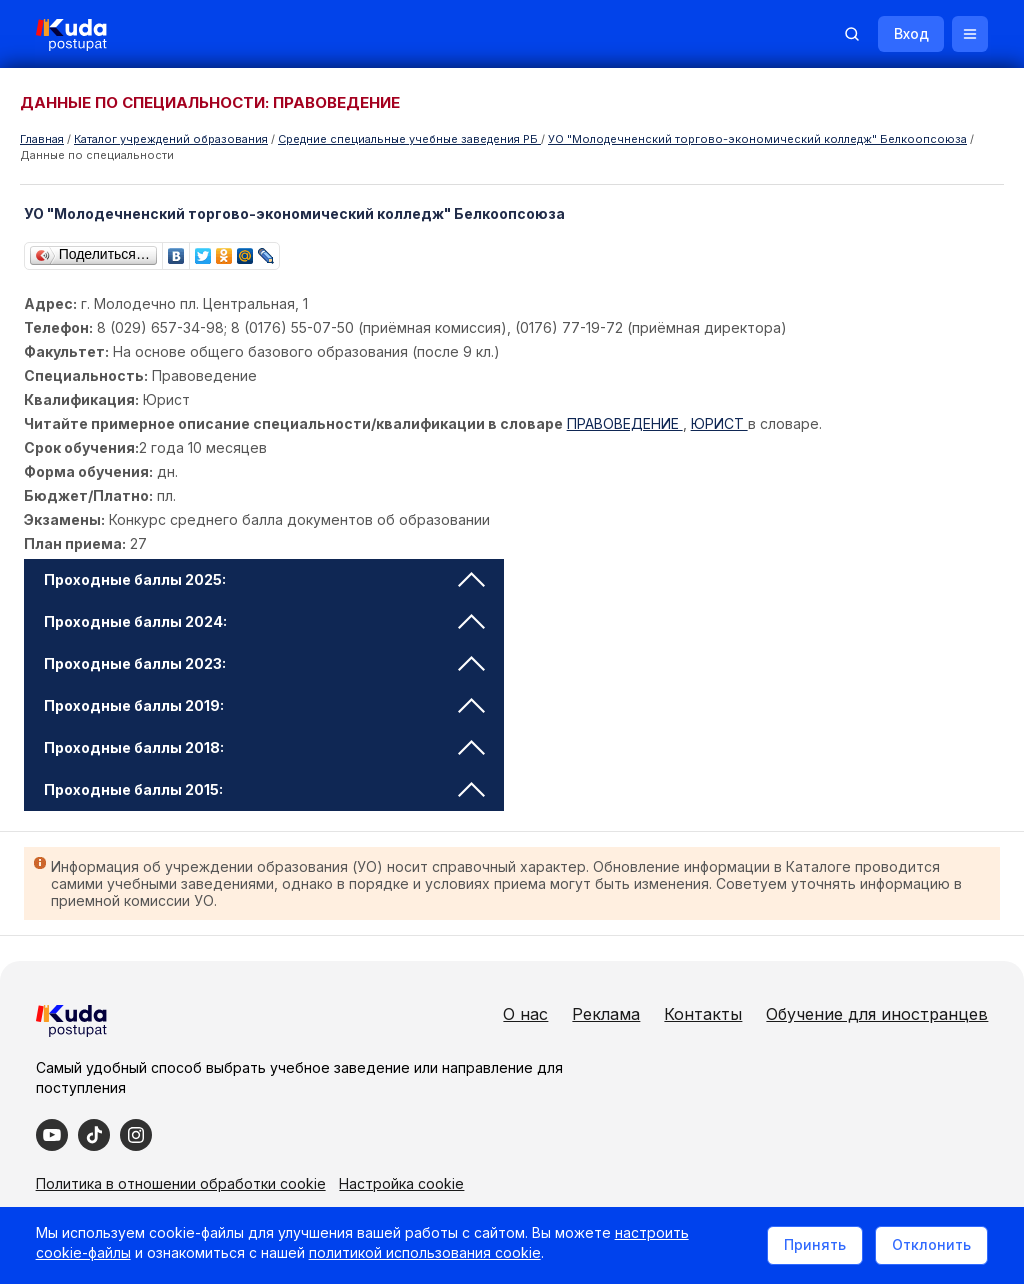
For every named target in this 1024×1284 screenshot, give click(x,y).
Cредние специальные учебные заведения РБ (409, 139)
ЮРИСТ (720, 423)
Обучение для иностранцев (873, 1014)
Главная (42, 139)
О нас (521, 1014)
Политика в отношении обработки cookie (185, 1181)
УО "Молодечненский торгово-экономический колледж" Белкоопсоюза (757, 139)
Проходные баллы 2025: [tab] (265, 579)
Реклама (602, 1014)
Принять (811, 1247)
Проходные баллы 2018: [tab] (265, 747)
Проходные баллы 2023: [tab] (265, 663)
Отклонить (927, 1247)
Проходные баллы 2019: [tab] (265, 705)
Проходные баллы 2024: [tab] (265, 621)
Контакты (699, 1014)
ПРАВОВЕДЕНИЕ (626, 423)
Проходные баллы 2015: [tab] (265, 789)
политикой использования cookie (429, 1257)
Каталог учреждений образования (171, 139)
